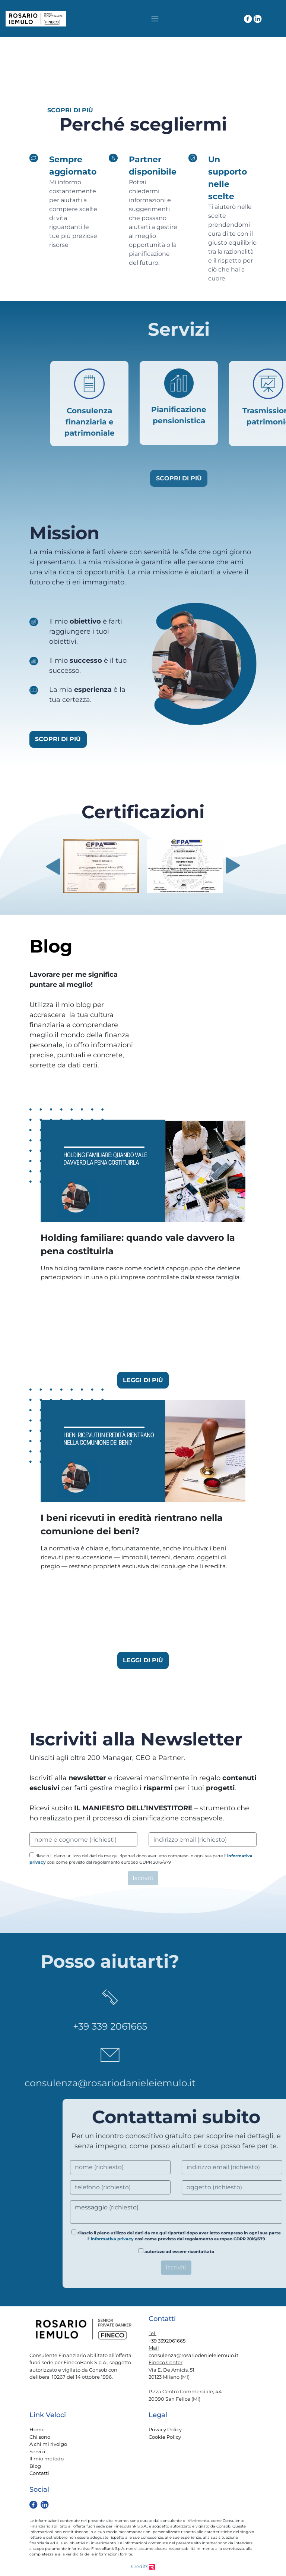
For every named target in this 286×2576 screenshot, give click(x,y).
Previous (52, 865)
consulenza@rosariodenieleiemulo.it (193, 2355)
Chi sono (39, 2437)
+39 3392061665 (167, 2341)
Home (37, 2429)
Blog (35, 2466)
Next (233, 865)
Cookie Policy (165, 2437)
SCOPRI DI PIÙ (70, 109)
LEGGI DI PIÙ (143, 1380)
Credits (143, 2566)
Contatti (39, 2473)
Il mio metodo (46, 2459)
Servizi (37, 2451)
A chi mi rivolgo (48, 2444)
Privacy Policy (165, 2429)
